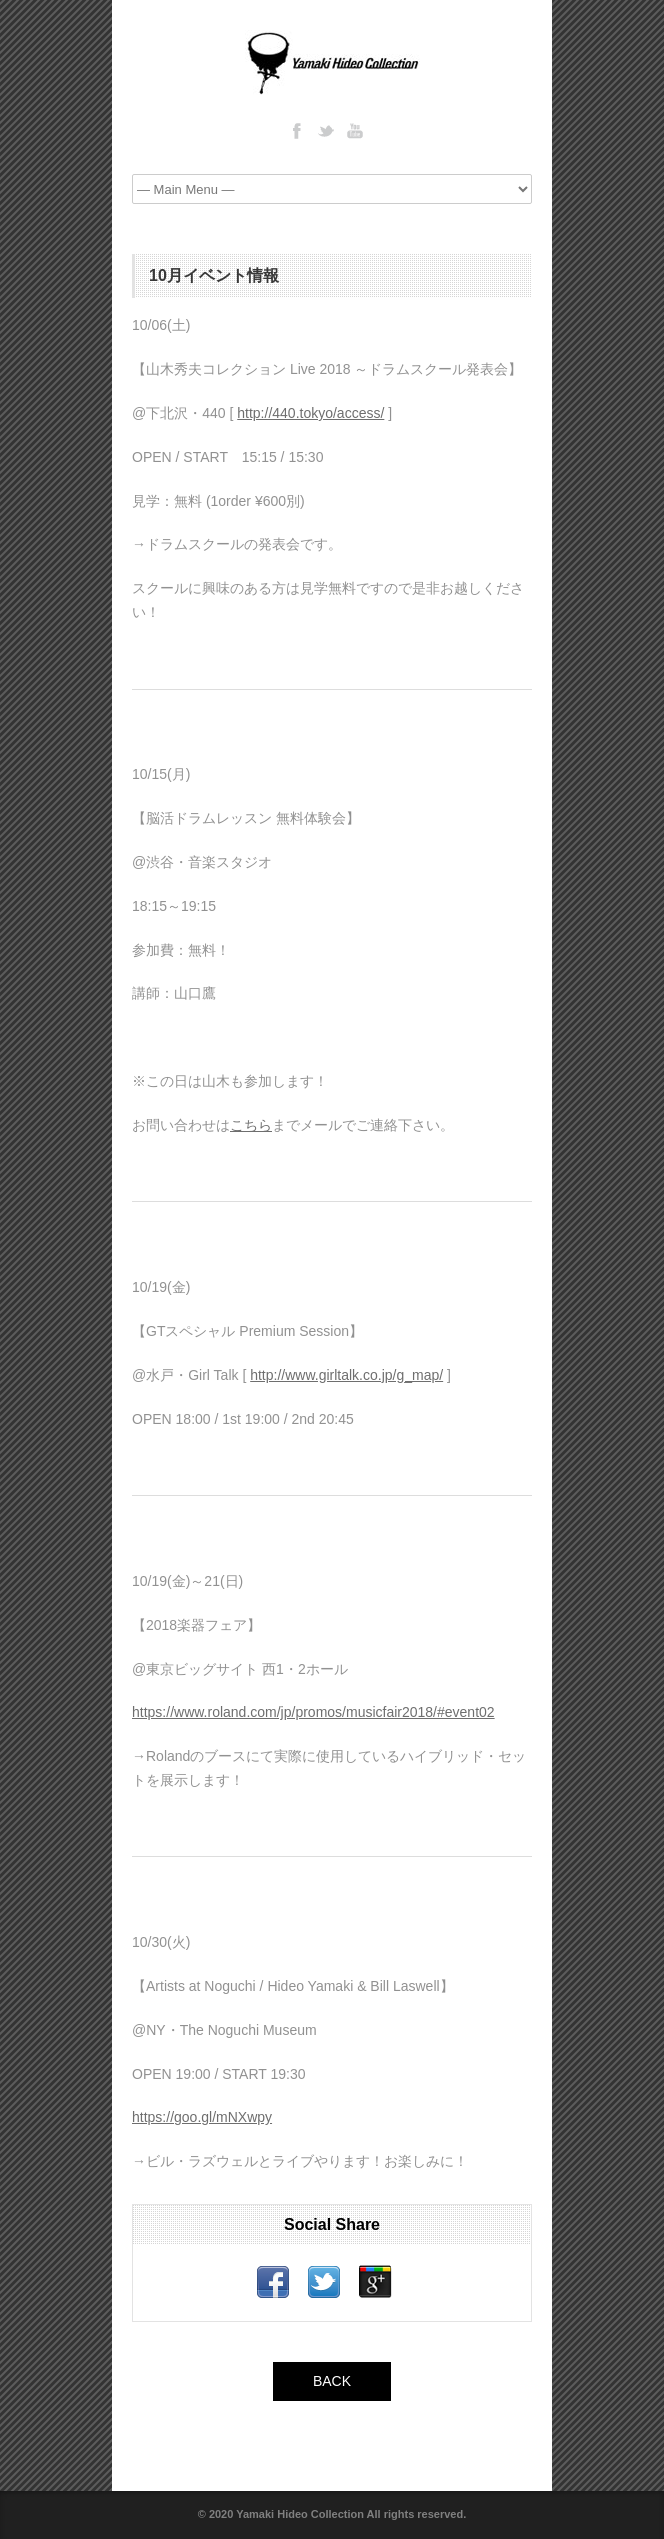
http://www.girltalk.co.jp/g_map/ (346, 1375)
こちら (251, 1125)
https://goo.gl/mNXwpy (202, 2117)
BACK (332, 2381)
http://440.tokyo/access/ (310, 413)
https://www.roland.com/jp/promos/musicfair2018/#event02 (313, 1712)
